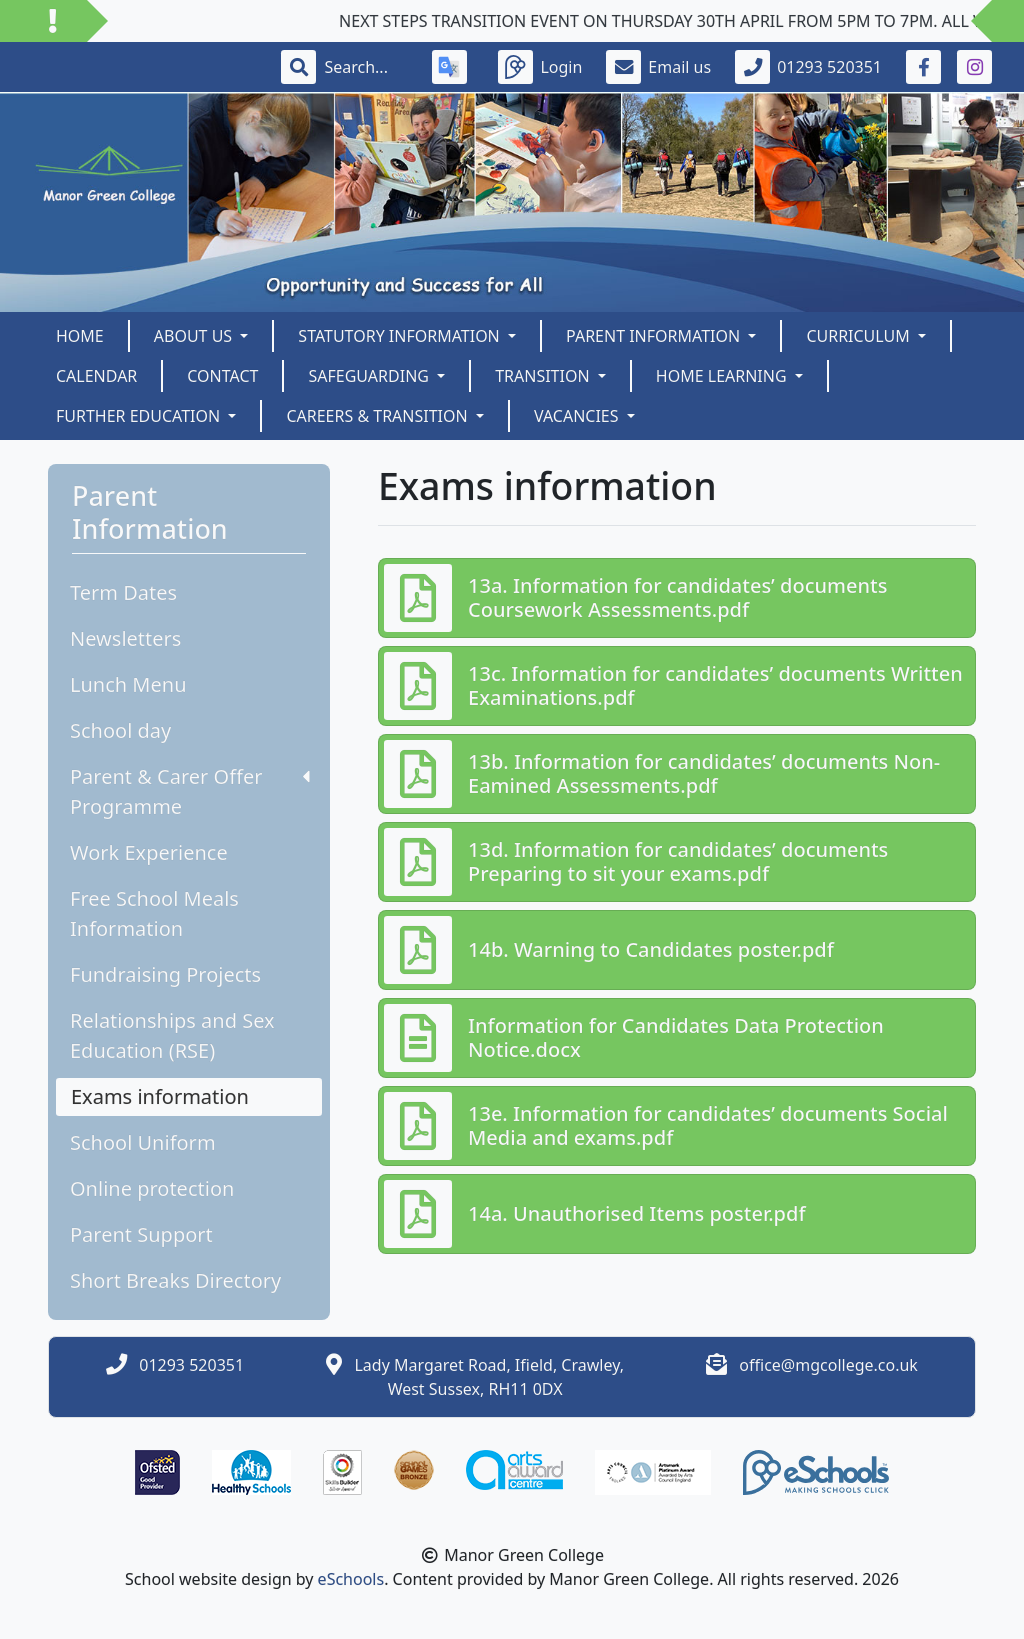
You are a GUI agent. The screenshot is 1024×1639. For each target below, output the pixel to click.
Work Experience (149, 852)
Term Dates (123, 592)
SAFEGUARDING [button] (370, 376)
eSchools (351, 1579)
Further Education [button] (140, 416)
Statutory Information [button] (401, 336)
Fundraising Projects (165, 974)
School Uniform (143, 1142)
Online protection (152, 1188)
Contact (222, 376)
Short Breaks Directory (175, 1280)
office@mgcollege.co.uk (828, 1365)
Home (80, 336)
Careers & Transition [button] (378, 416)
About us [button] (195, 336)
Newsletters (125, 638)
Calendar (96, 376)
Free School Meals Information (154, 913)
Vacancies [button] (578, 416)
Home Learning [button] (723, 376)
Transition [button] (544, 376)
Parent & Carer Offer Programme (190, 791)
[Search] (366, 67)
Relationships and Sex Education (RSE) (172, 1035)
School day (120, 730)
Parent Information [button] (655, 336)
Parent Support (141, 1234)
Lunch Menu (128, 684)
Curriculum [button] (860, 336)
